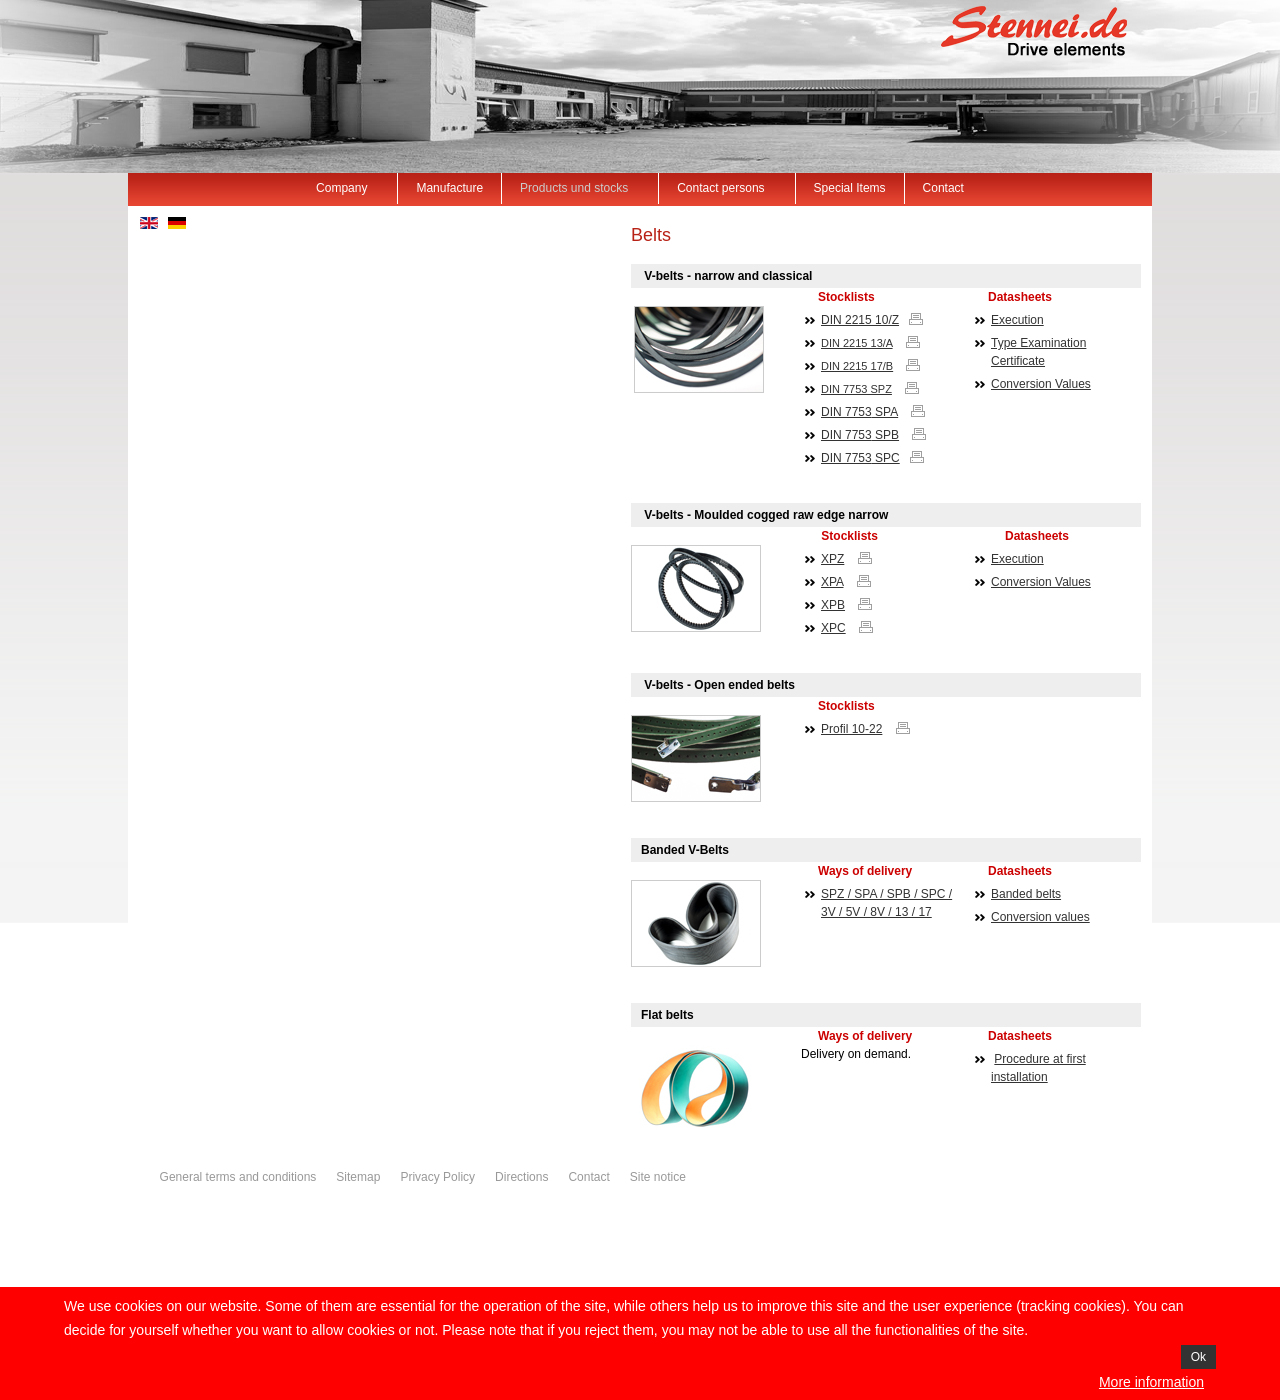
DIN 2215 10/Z (860, 320)
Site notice (658, 1177)
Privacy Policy (437, 1177)
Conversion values (1040, 917)
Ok (1198, 1357)
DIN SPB (860, 435)
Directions (521, 1177)
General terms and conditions (238, 1177)
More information (1151, 1382)
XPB (833, 605)
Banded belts (1026, 894)
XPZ (832, 559)
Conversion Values (1041, 384)
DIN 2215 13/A (857, 343)
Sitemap (358, 1177)
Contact (588, 1177)
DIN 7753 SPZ (856, 389)
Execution (1017, 320)
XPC (833, 628)
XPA (832, 582)
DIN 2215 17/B (857, 366)
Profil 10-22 (851, 729)
